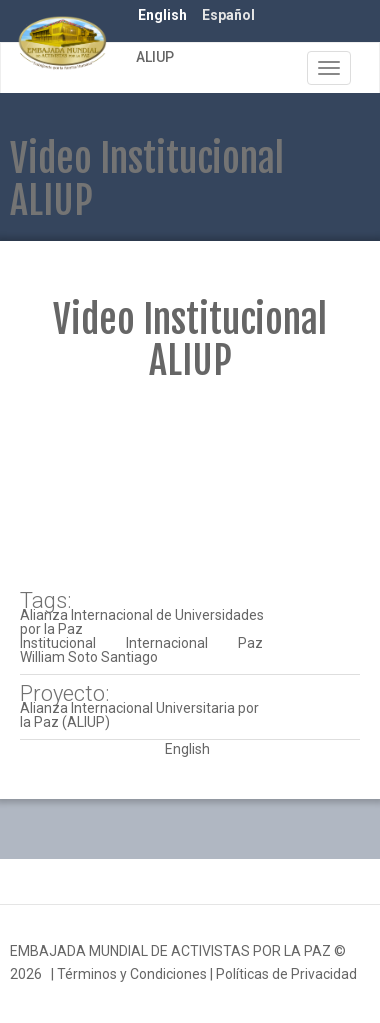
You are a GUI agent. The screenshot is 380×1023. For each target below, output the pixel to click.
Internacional (167, 643)
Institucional (58, 643)
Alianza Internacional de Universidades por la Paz (142, 622)
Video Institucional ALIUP (190, 340)
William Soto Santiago (89, 657)
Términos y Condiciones (132, 974)
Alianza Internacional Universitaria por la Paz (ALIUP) (139, 715)
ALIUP (155, 57)
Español (228, 15)
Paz (250, 643)
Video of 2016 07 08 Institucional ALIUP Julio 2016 (190, 486)
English (162, 15)
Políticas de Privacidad (286, 974)
